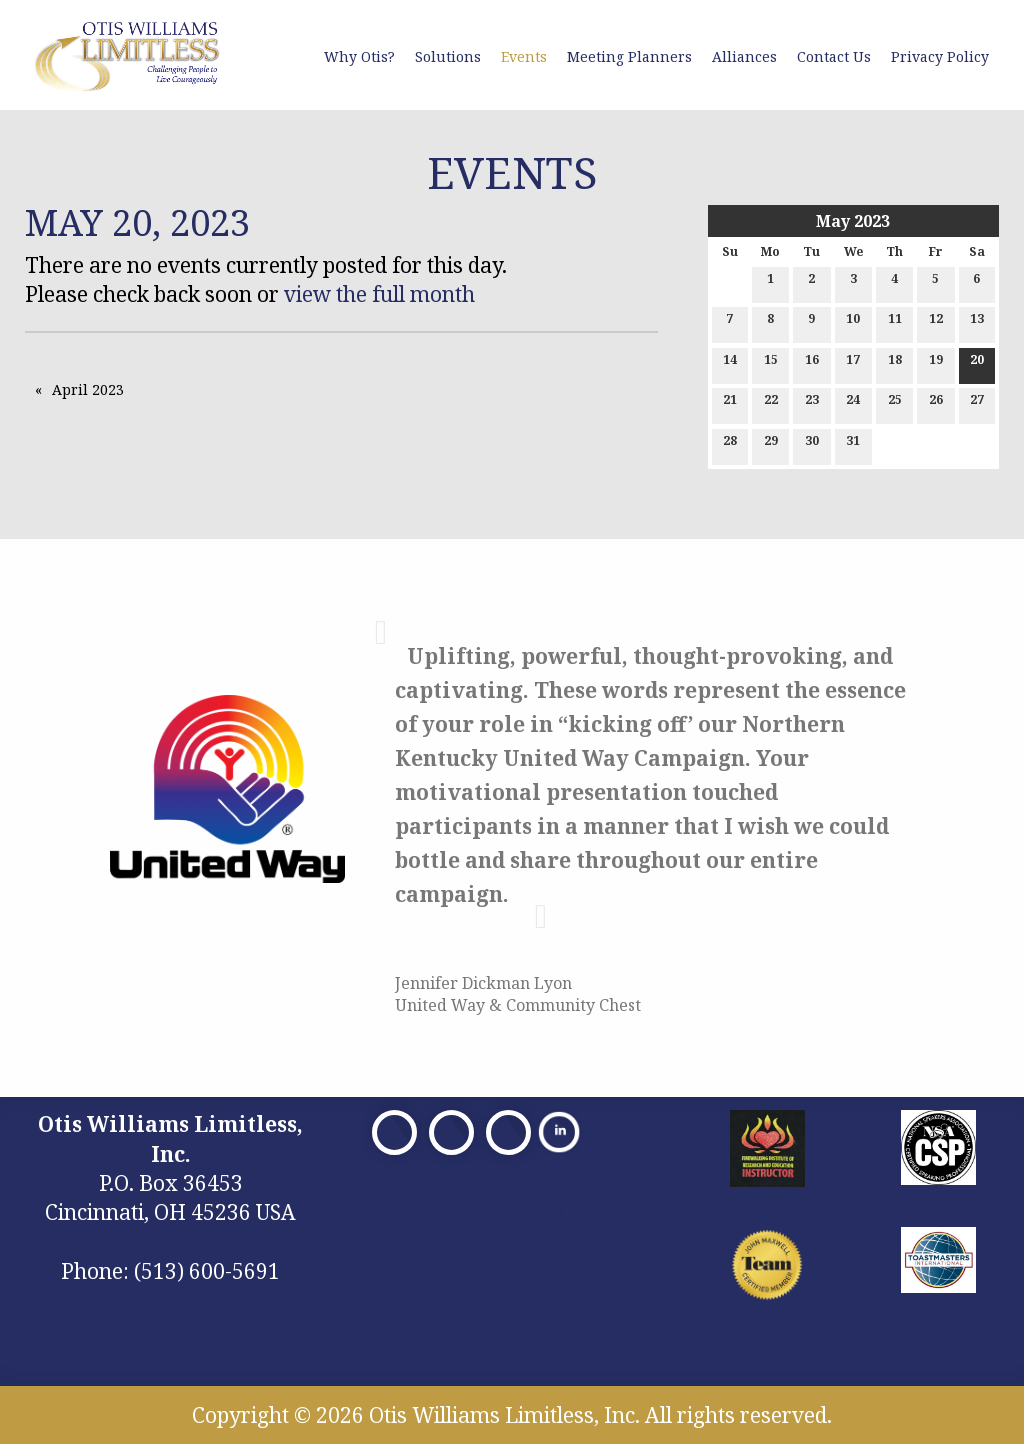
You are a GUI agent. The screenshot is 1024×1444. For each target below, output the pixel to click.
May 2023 (853, 221)
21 (730, 403)
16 (812, 363)
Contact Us (834, 56)
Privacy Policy (940, 56)
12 (936, 322)
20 (977, 363)
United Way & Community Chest (518, 1005)
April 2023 (88, 389)
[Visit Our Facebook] (394, 1132)
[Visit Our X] (451, 1132)
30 (812, 444)
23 (812, 403)
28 (730, 444)
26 (936, 403)
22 (771, 403)
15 (771, 363)
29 (771, 444)
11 (895, 322)
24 (853, 403)
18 (895, 363)
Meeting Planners (629, 56)
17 (853, 363)
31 (853, 444)
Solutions (448, 56)
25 (895, 403)
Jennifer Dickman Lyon (483, 983)
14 (730, 363)
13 (977, 322)
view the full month (379, 294)
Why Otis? (359, 56)
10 (853, 322)
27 (977, 403)
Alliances (744, 56)
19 (936, 363)
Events (524, 56)
